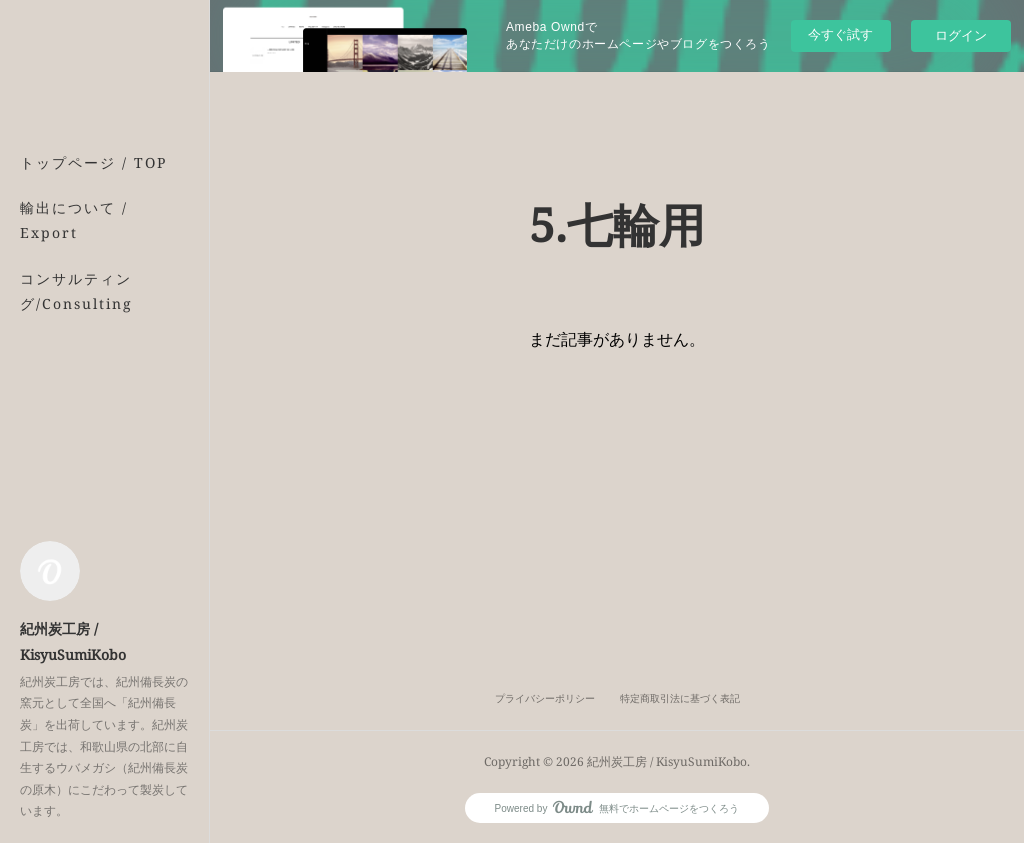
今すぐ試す (840, 34)
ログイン (961, 35)
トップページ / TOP (93, 162)
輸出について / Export (74, 220)
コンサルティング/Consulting (76, 291)
